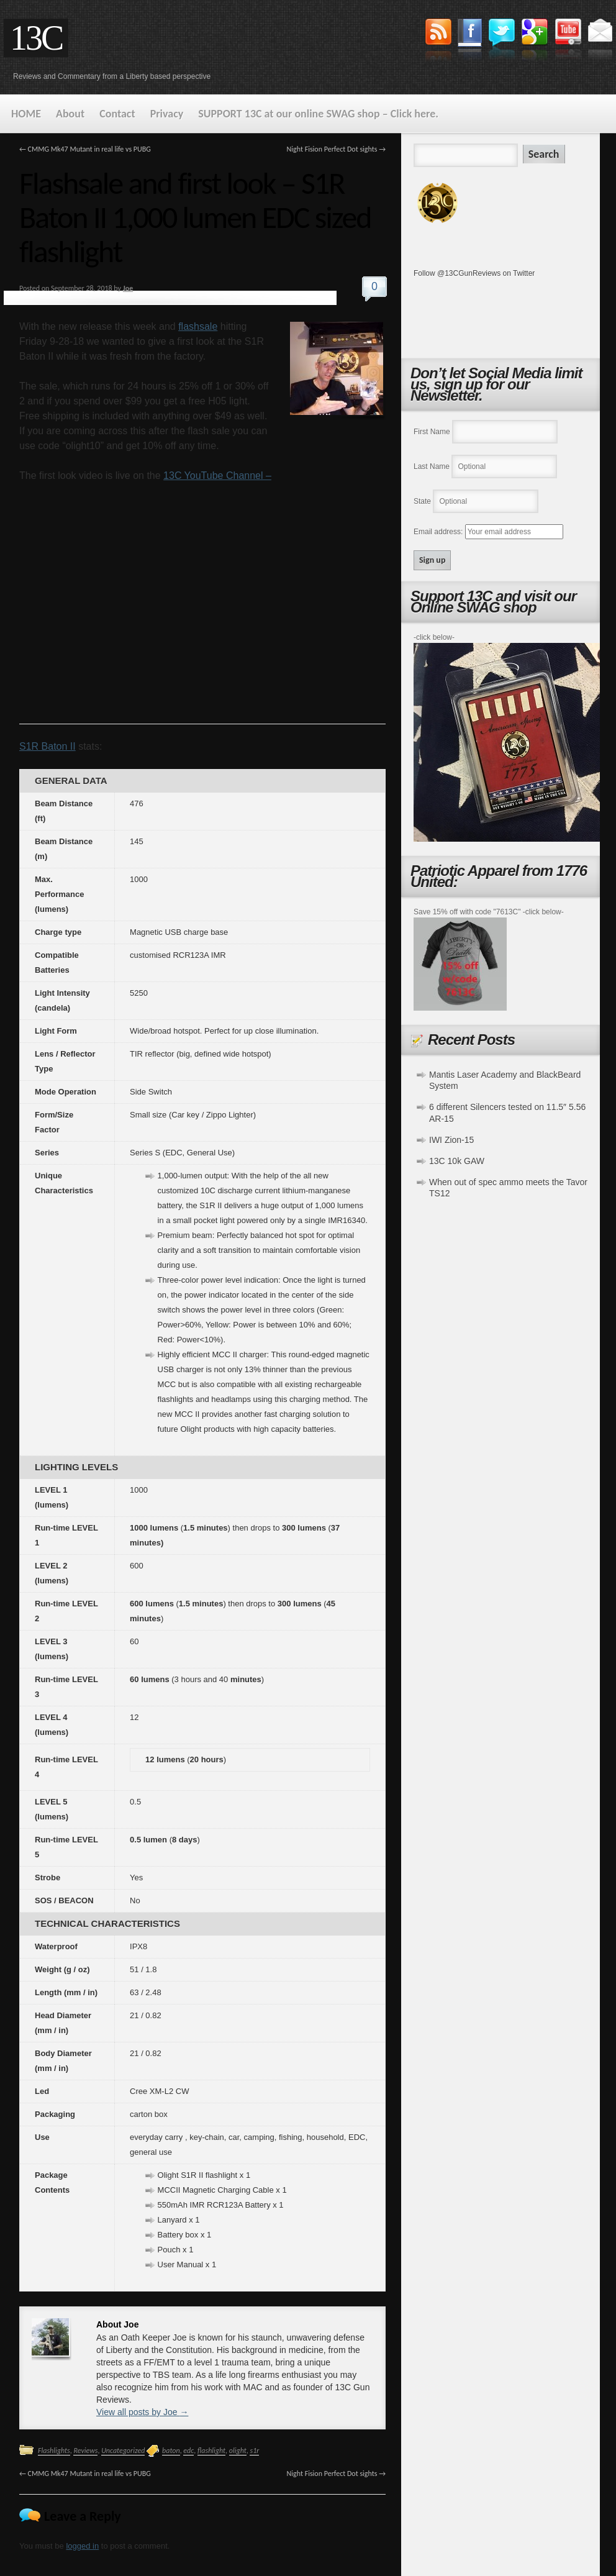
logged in (82, 2546)
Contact (117, 114)
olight (238, 2450)
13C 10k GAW (456, 1161)
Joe (128, 288)
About (70, 114)
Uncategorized (123, 2450)
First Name (432, 431)
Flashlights (54, 2450)
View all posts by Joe (142, 2412)
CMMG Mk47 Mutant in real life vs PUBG (85, 149)
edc (188, 2450)
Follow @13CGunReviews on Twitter (474, 273)
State (422, 501)
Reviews (85, 2450)
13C (36, 38)
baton (171, 2450)
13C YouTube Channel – (217, 475)
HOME (26, 114)
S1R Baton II (47, 746)
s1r (254, 2450)
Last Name (432, 466)
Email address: (439, 531)
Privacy (167, 114)
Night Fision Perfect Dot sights (336, 149)
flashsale (197, 326)
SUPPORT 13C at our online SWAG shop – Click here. (318, 114)
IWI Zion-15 (451, 1140)
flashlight (211, 2450)
